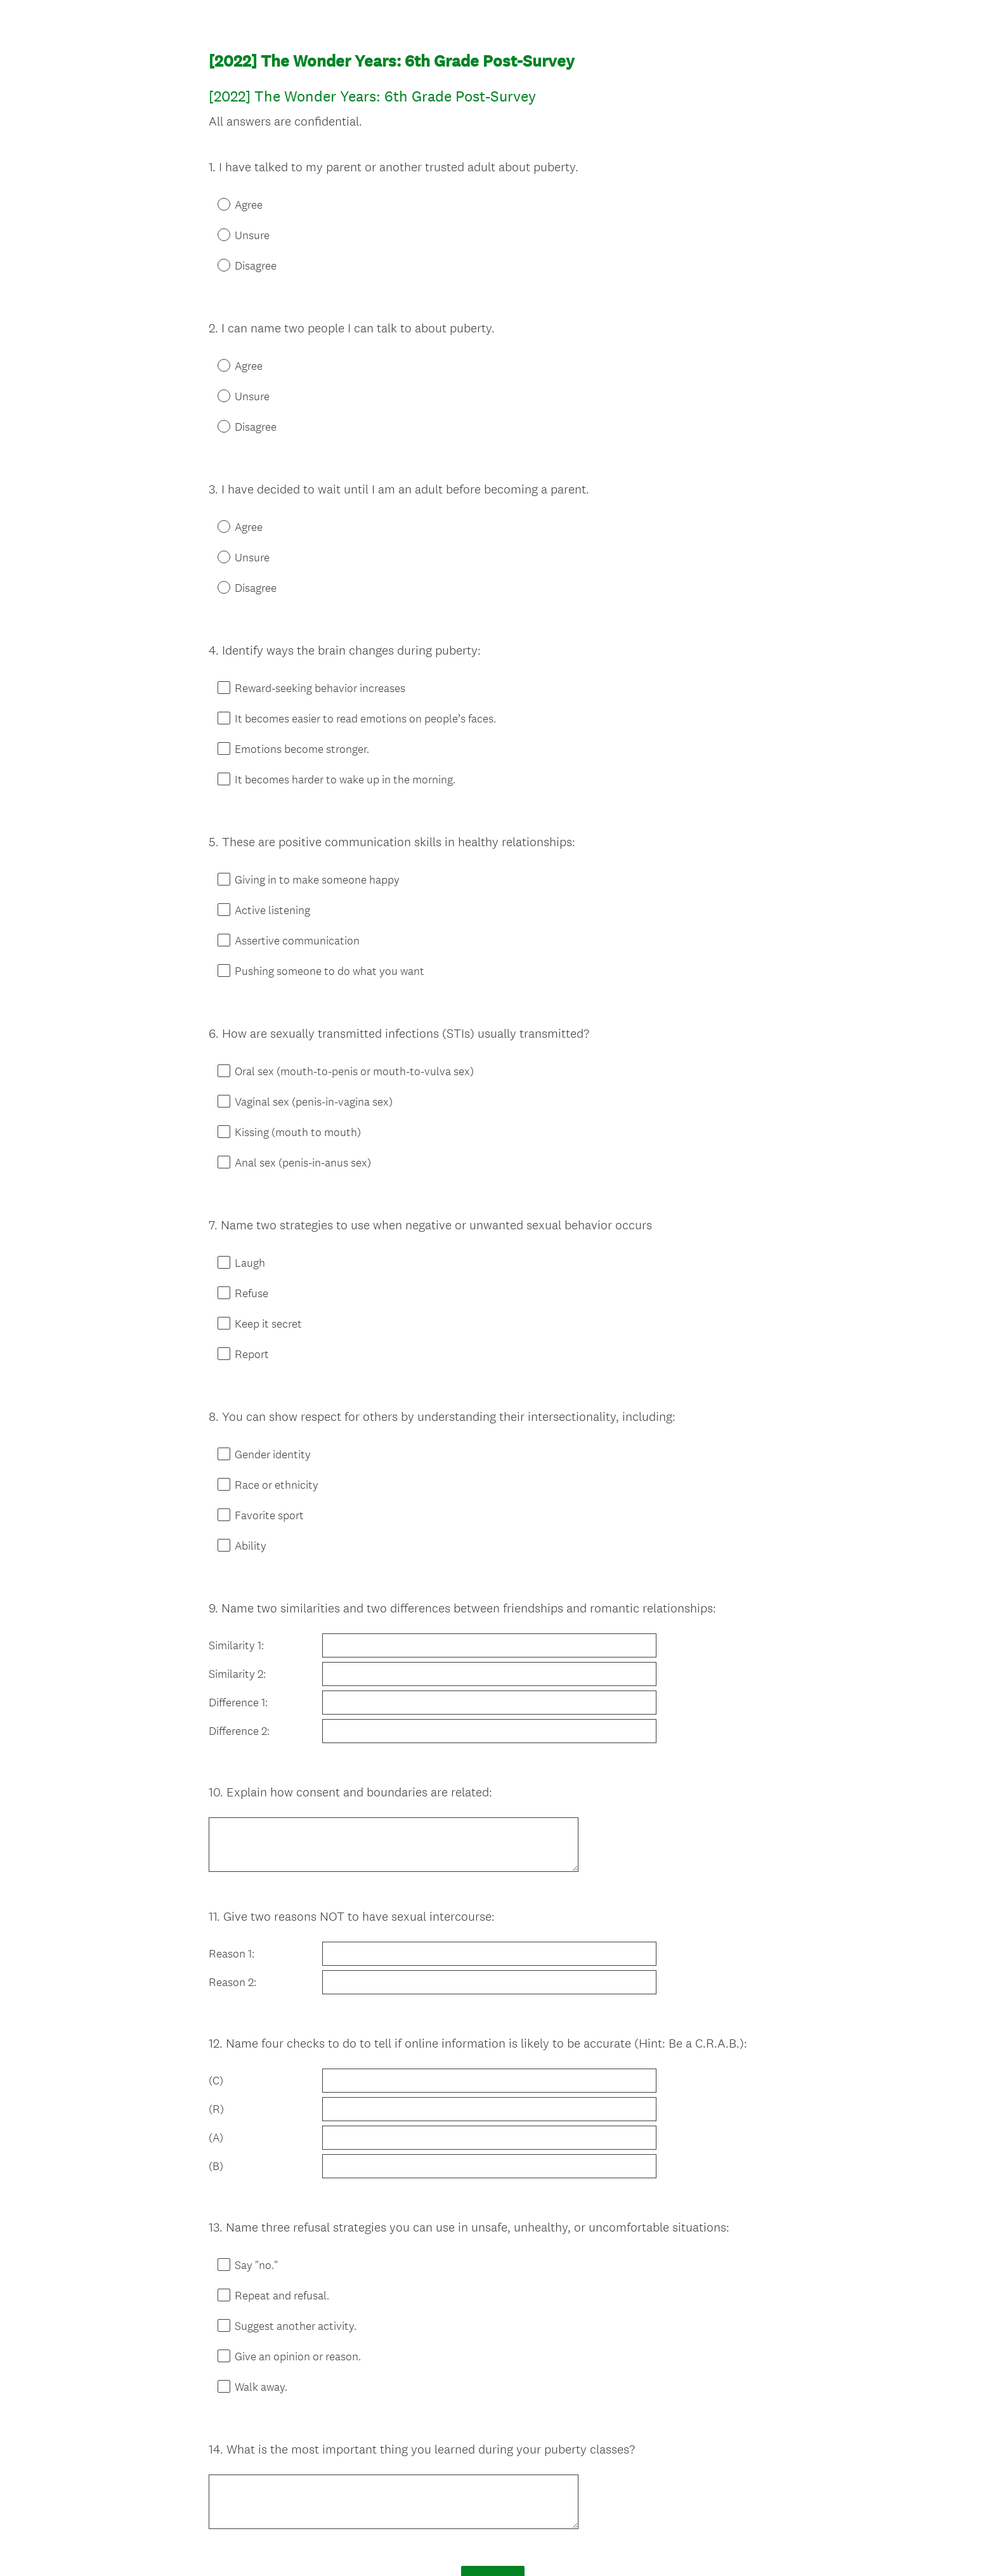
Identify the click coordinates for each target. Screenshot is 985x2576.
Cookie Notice (509, 2545)
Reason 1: (231, 1835)
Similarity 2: (237, 1583)
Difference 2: (239, 1640)
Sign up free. (555, 2483)
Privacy (464, 2545)
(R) (216, 1975)
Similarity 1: (236, 1554)
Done (493, 2409)
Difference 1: (238, 1611)
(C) (216, 1946)
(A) (216, 2003)
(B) (216, 2032)
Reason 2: (232, 1864)
